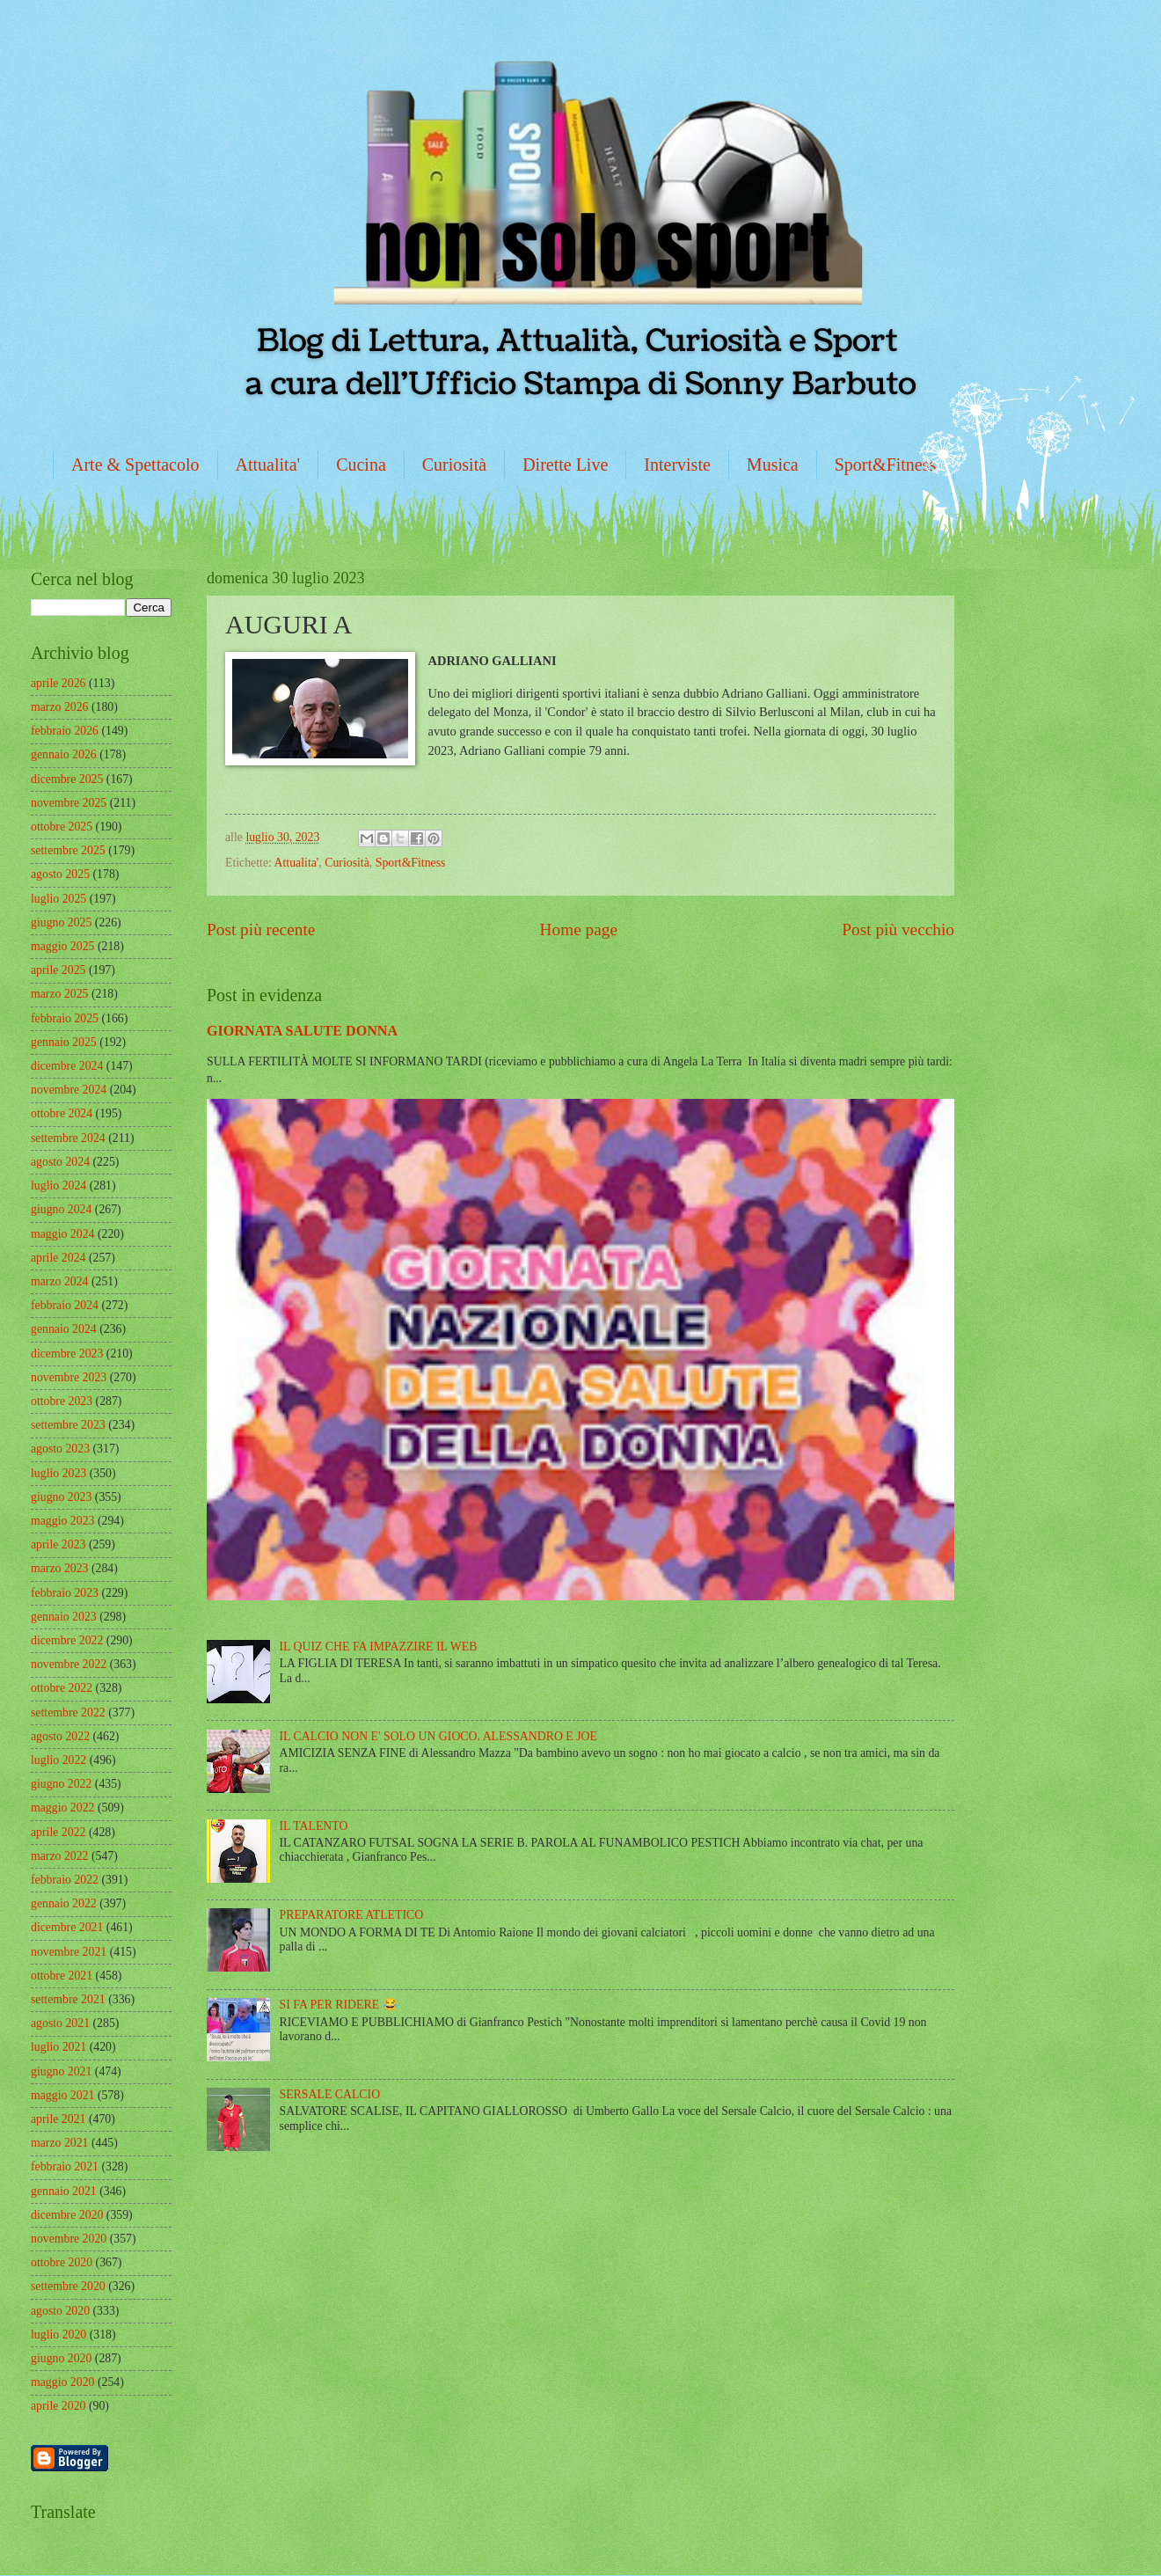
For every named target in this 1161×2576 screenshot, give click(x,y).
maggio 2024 (62, 1233)
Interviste (677, 464)
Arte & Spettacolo (135, 464)
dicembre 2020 (67, 2214)
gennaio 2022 (64, 1903)
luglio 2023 (58, 1473)
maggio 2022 (62, 1807)
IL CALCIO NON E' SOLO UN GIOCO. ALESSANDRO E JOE (438, 1736)
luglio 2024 (58, 1185)
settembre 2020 (68, 2286)
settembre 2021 (68, 1999)
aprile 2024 (58, 1257)
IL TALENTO (314, 1826)
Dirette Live (565, 464)
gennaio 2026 (64, 754)
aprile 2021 (58, 2119)
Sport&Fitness (886, 464)
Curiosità (454, 464)
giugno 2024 (61, 1209)
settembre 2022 (68, 1712)
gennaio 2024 (64, 1329)
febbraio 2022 (65, 1879)
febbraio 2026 (65, 730)
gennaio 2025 (64, 1042)
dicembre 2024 (67, 1065)
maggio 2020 (62, 2382)
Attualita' (268, 464)
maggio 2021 (62, 2095)
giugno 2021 (61, 2071)
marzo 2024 (60, 1281)
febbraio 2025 (65, 1018)
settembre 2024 (68, 1138)
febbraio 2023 (65, 1592)
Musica (773, 464)
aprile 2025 (58, 970)
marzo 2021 (60, 2142)
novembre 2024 (68, 1089)
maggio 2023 (62, 1520)
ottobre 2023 (61, 1401)
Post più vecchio (898, 929)
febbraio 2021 (65, 2166)
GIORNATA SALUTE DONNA (302, 1030)
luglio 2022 (58, 1760)
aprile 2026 (58, 683)
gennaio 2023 (64, 1616)
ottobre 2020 (61, 2262)
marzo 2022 (60, 1855)
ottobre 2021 (61, 1975)
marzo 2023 (60, 1568)
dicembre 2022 (67, 1640)
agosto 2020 (60, 2310)
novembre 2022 (68, 1664)
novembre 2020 (68, 2238)
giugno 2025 (61, 922)
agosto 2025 (60, 874)
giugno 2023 (61, 1497)
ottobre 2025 (61, 826)
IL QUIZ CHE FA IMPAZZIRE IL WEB (379, 1646)
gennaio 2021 (64, 2191)
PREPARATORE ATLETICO (352, 1914)
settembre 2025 (68, 850)
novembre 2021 (68, 1951)
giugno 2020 (61, 2358)
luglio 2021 (58, 2046)
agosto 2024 (60, 1161)
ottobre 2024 (61, 1113)
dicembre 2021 (67, 1927)
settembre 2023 (68, 1424)
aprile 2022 (58, 1832)
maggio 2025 (62, 946)
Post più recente (261, 929)
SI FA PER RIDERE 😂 (339, 2004)
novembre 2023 (68, 1377)
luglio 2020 (58, 2334)
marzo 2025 (60, 993)
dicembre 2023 (67, 1353)
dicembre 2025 (67, 779)
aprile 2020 (58, 2405)
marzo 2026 (60, 707)
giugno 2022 (61, 1783)
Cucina (361, 464)
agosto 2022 (60, 1736)
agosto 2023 (60, 1448)
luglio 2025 (58, 898)
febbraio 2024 (65, 1305)
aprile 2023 (58, 1544)
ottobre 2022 (61, 1687)
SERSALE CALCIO (330, 2094)
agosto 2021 (60, 2023)
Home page (578, 929)
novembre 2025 (68, 802)
